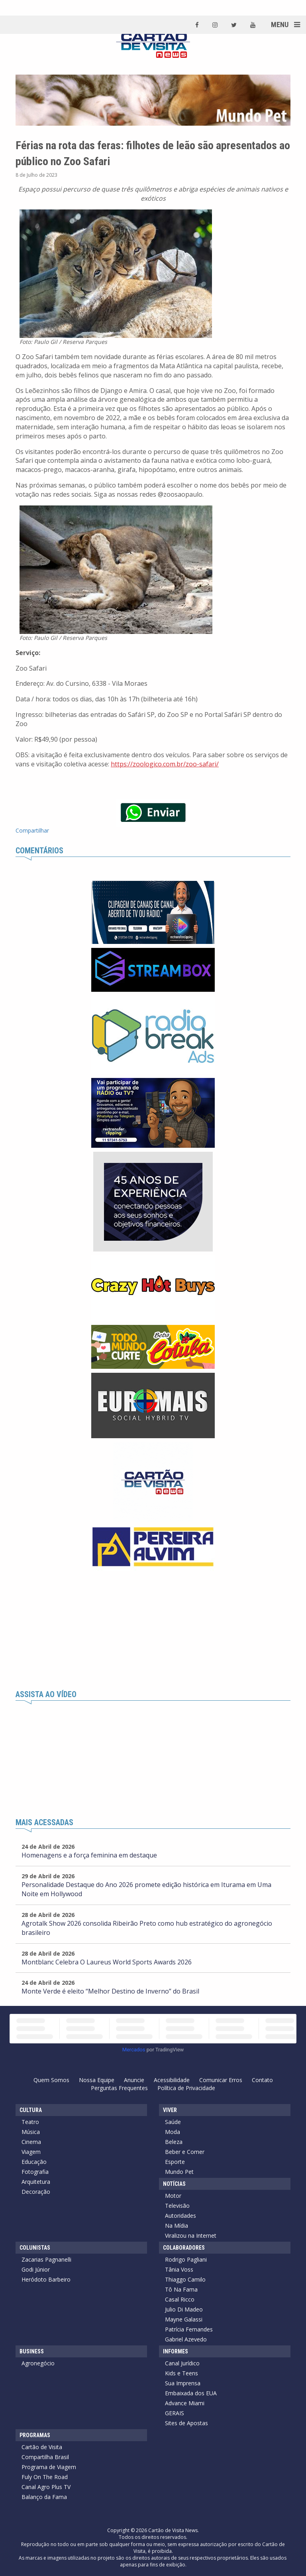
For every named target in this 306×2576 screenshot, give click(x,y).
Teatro (30, 2122)
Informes (175, 2351)
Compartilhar (32, 830)
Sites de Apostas (186, 2423)
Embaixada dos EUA (191, 2393)
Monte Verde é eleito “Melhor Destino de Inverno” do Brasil (110, 1991)
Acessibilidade (172, 2080)
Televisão (177, 2205)
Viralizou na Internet (190, 2235)
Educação (34, 2161)
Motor (173, 2195)
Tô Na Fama (181, 2289)
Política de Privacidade (186, 2088)
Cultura (31, 2110)
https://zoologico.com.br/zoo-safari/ (165, 764)
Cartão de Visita (42, 2447)
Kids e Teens (181, 2373)
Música (31, 2132)
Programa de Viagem (49, 2467)
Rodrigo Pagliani (186, 2259)
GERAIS (174, 2413)
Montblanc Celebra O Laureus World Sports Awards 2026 (107, 1962)
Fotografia (35, 2171)
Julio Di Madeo (184, 2309)
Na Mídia (176, 2225)
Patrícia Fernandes (189, 2329)
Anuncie (134, 2080)
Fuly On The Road (45, 2477)
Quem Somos (51, 2080)
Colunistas (35, 2247)
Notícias (174, 2184)
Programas (35, 2435)
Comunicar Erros (220, 2080)
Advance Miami (184, 2403)
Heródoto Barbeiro (46, 2279)
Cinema (31, 2142)
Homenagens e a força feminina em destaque (89, 1855)
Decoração (36, 2191)
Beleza (173, 2142)
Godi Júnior (36, 2269)
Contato (262, 2080)
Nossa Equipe (96, 2080)
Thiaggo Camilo (185, 2279)
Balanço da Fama (44, 2497)
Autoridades (180, 2215)
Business (32, 2351)
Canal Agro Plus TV (46, 2487)
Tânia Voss (179, 2269)
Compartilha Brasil (45, 2457)
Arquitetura (36, 2181)
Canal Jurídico (182, 2363)
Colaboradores (184, 2247)
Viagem (31, 2152)
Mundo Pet (179, 2171)
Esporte (175, 2161)
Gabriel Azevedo (186, 2339)
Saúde (173, 2122)
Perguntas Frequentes (119, 2088)
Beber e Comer (184, 2152)
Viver (170, 2110)
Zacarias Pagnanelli (46, 2259)
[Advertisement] (153, 1630)
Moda (172, 2132)
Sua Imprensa (182, 2383)
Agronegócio (38, 2363)
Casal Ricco (179, 2299)
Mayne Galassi (183, 2319)
